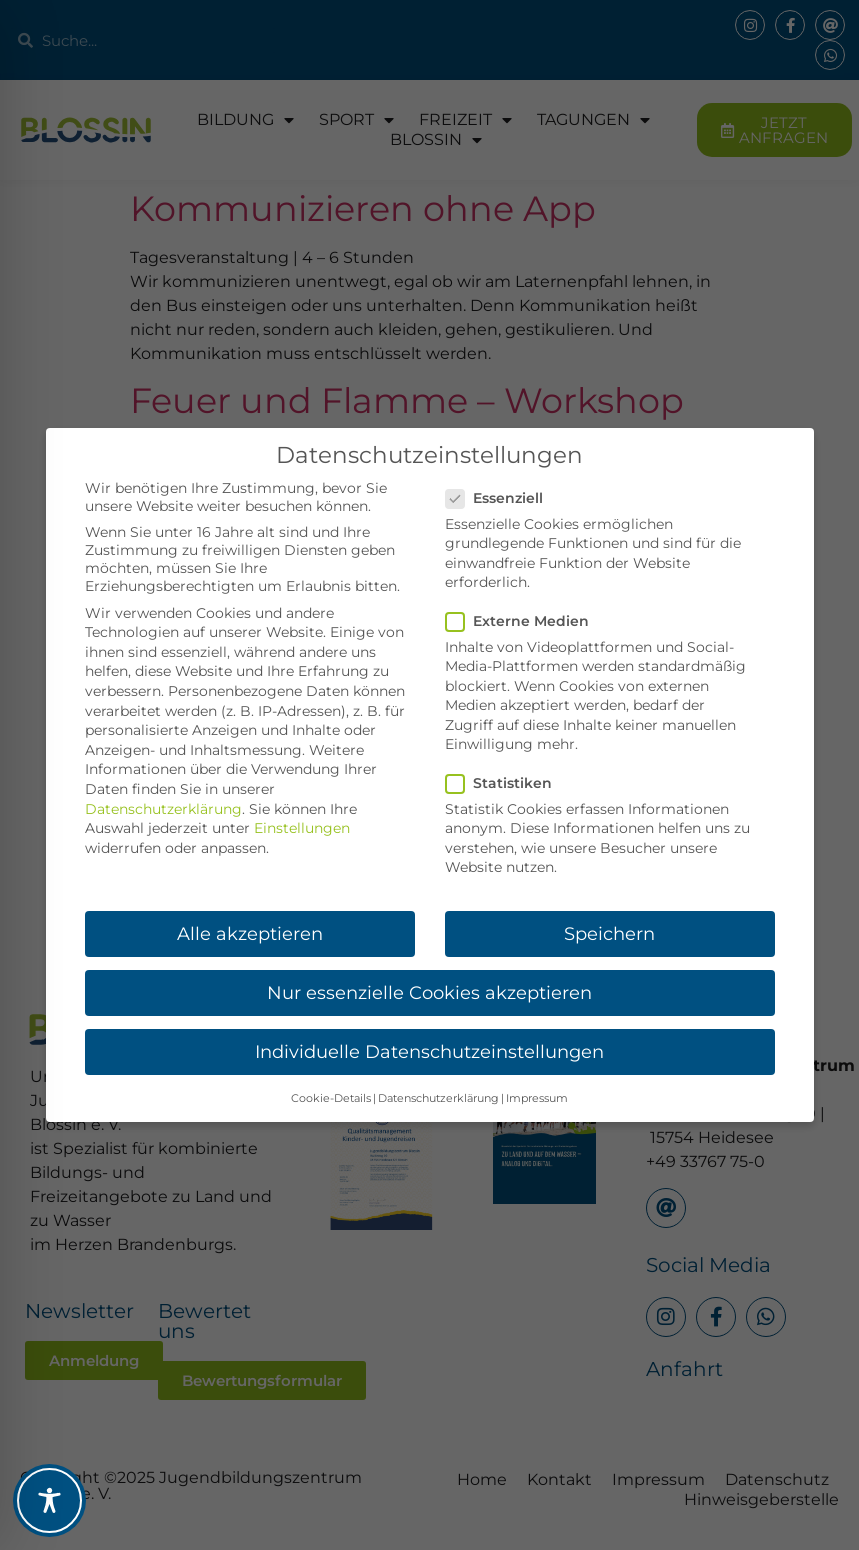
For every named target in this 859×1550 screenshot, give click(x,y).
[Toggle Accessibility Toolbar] (49, 1500)
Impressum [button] (537, 1098)
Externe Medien (523, 621)
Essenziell (500, 498)
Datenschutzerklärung (163, 809)
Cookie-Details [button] (331, 1098)
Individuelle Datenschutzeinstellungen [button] (429, 1051)
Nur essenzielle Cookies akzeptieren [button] (429, 992)
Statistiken (505, 783)
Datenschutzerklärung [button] (438, 1098)
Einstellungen (302, 828)
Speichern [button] (609, 933)
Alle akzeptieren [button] (250, 933)
